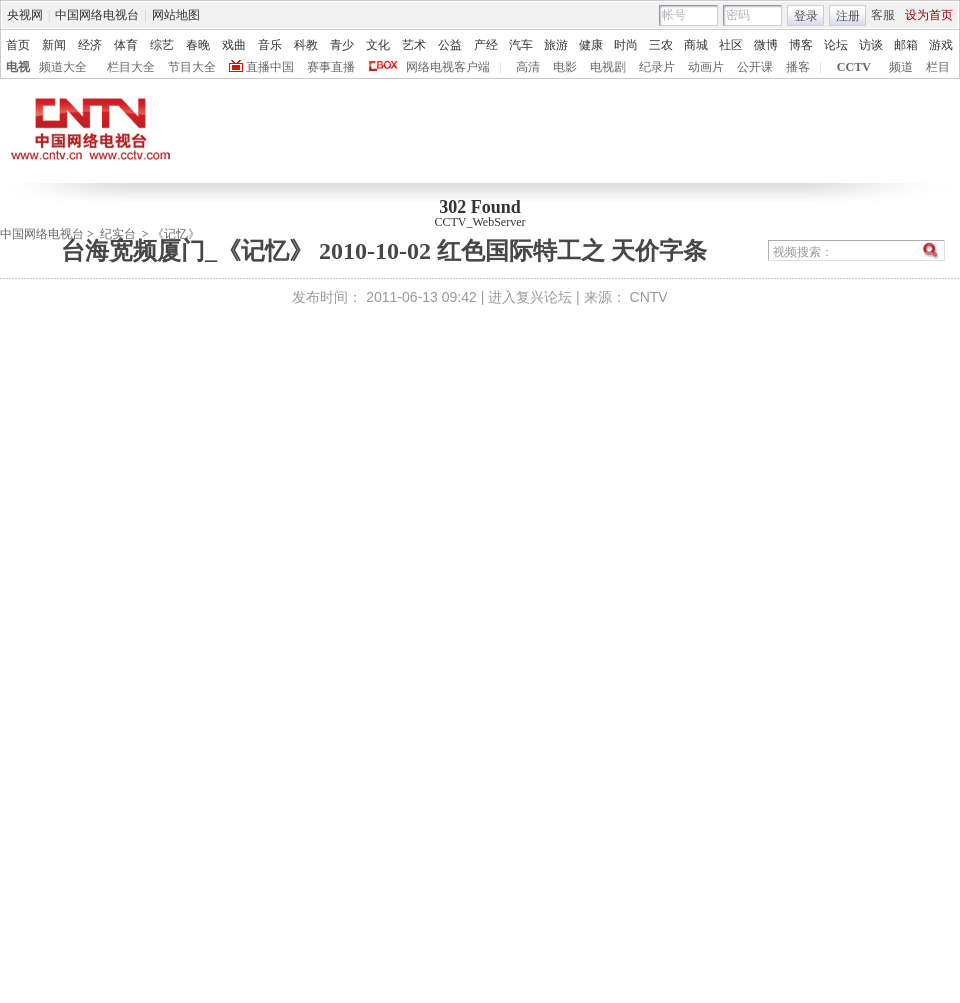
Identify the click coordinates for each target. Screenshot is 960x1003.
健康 (591, 45)
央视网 (25, 15)
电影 (565, 67)
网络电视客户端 (448, 67)
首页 (18, 45)
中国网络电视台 (97, 15)
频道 (901, 67)
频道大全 (63, 67)
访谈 (871, 45)
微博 (766, 45)
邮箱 (906, 45)
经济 (90, 45)
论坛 (836, 45)
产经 (486, 45)
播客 (798, 67)
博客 (801, 45)
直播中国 (270, 67)
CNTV (649, 297)
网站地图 (176, 15)
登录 (806, 16)
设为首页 (929, 15)
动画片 (706, 67)
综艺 (162, 45)
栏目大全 (131, 67)
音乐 (270, 45)
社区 (731, 45)
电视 (18, 67)
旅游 (556, 45)
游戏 (941, 45)
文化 (378, 45)
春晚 (198, 45)
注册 (848, 16)
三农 (661, 45)
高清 (528, 67)
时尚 (626, 45)
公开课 (755, 67)
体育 (126, 45)
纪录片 (657, 67)
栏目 (938, 67)
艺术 (414, 45)
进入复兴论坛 (530, 297)
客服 (883, 15)
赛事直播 (331, 67)
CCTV (854, 67)
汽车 (521, 45)
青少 (342, 45)
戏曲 (234, 45)
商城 (696, 45)
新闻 (54, 45)
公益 (450, 45)
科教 (306, 45)
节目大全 (192, 67)
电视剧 (608, 67)
